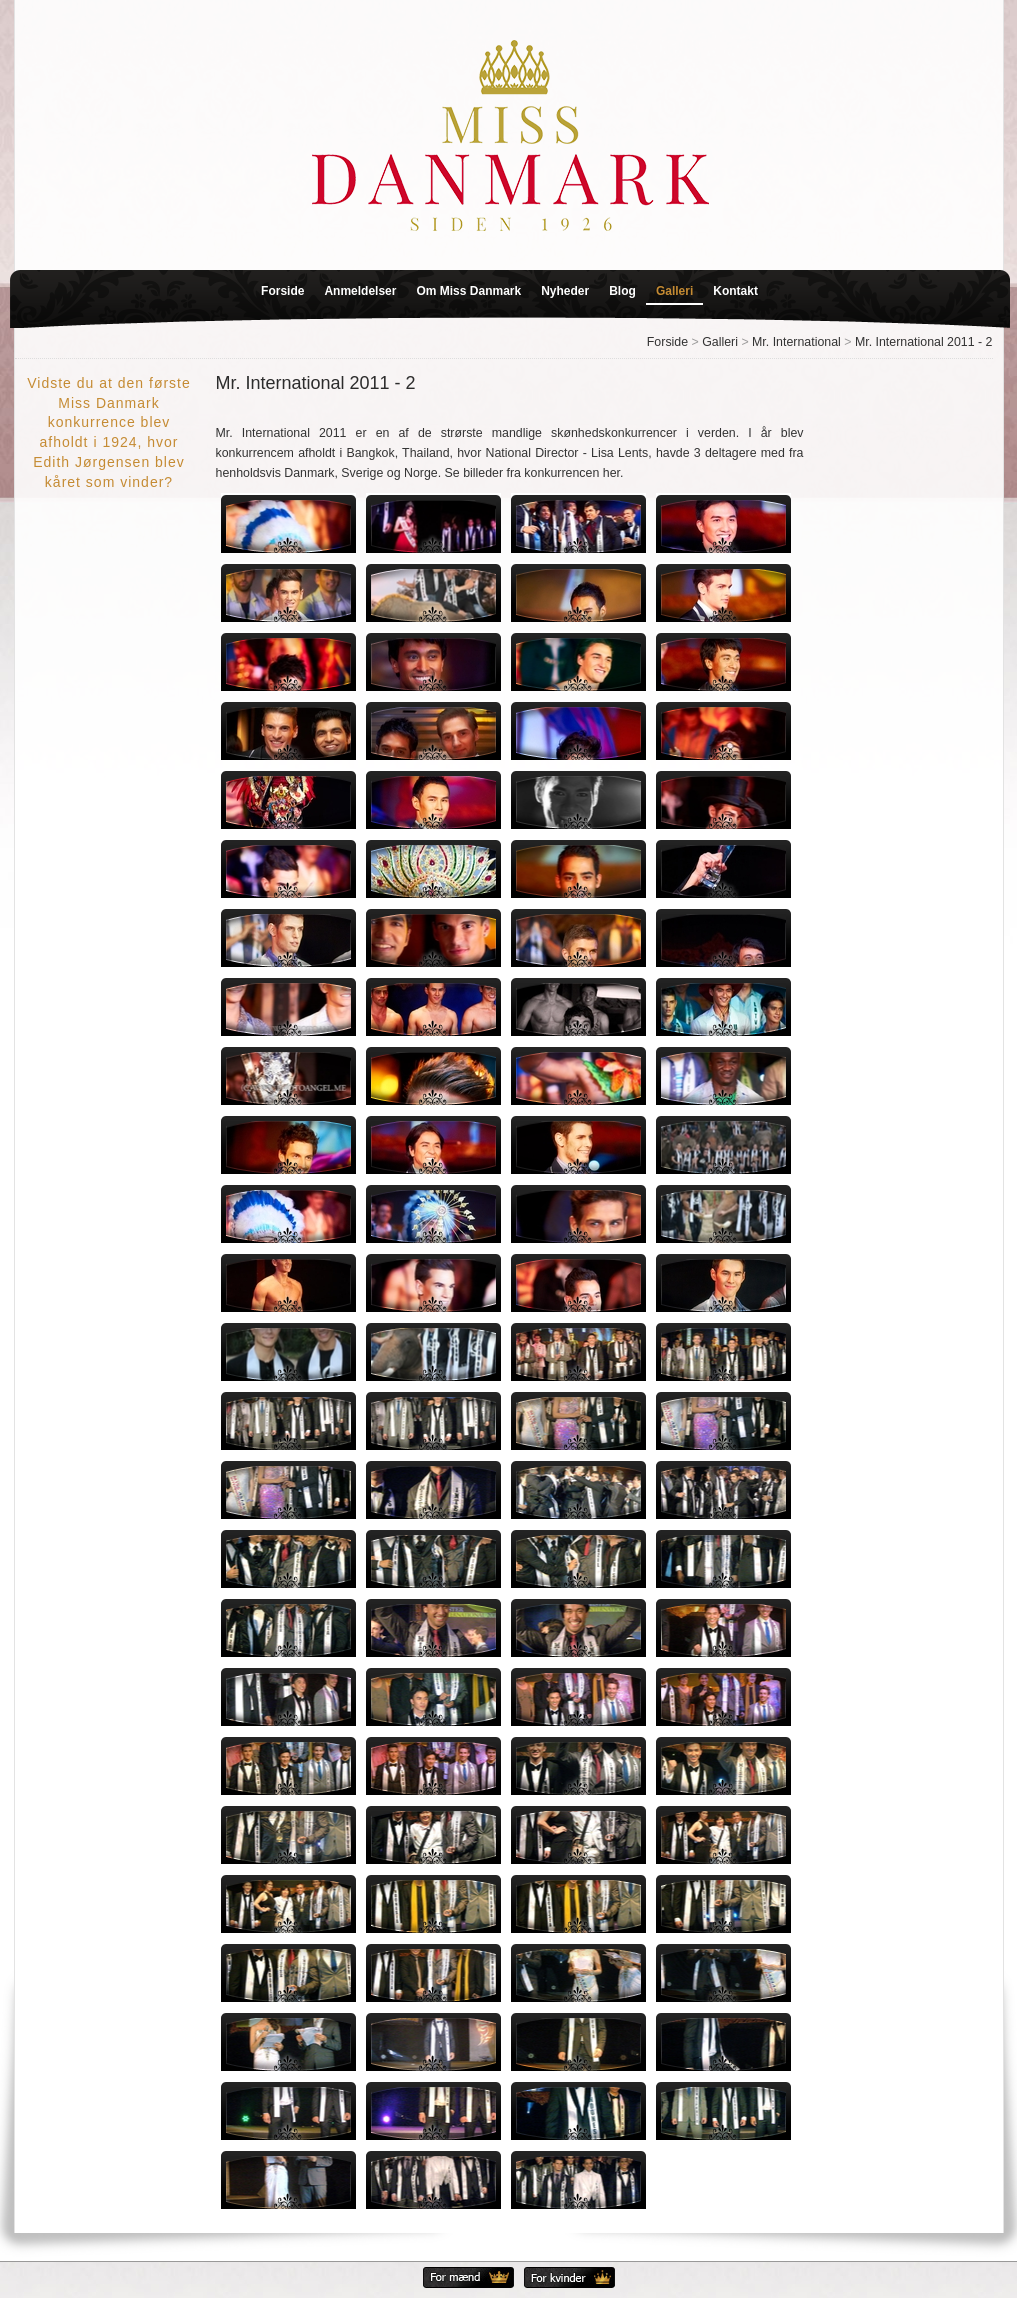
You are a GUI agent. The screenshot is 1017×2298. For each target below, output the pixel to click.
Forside (282, 291)
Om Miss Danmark (468, 291)
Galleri (674, 291)
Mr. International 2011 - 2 (924, 342)
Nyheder (565, 291)
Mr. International (796, 342)
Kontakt (735, 291)
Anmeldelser (360, 291)
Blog (622, 291)
